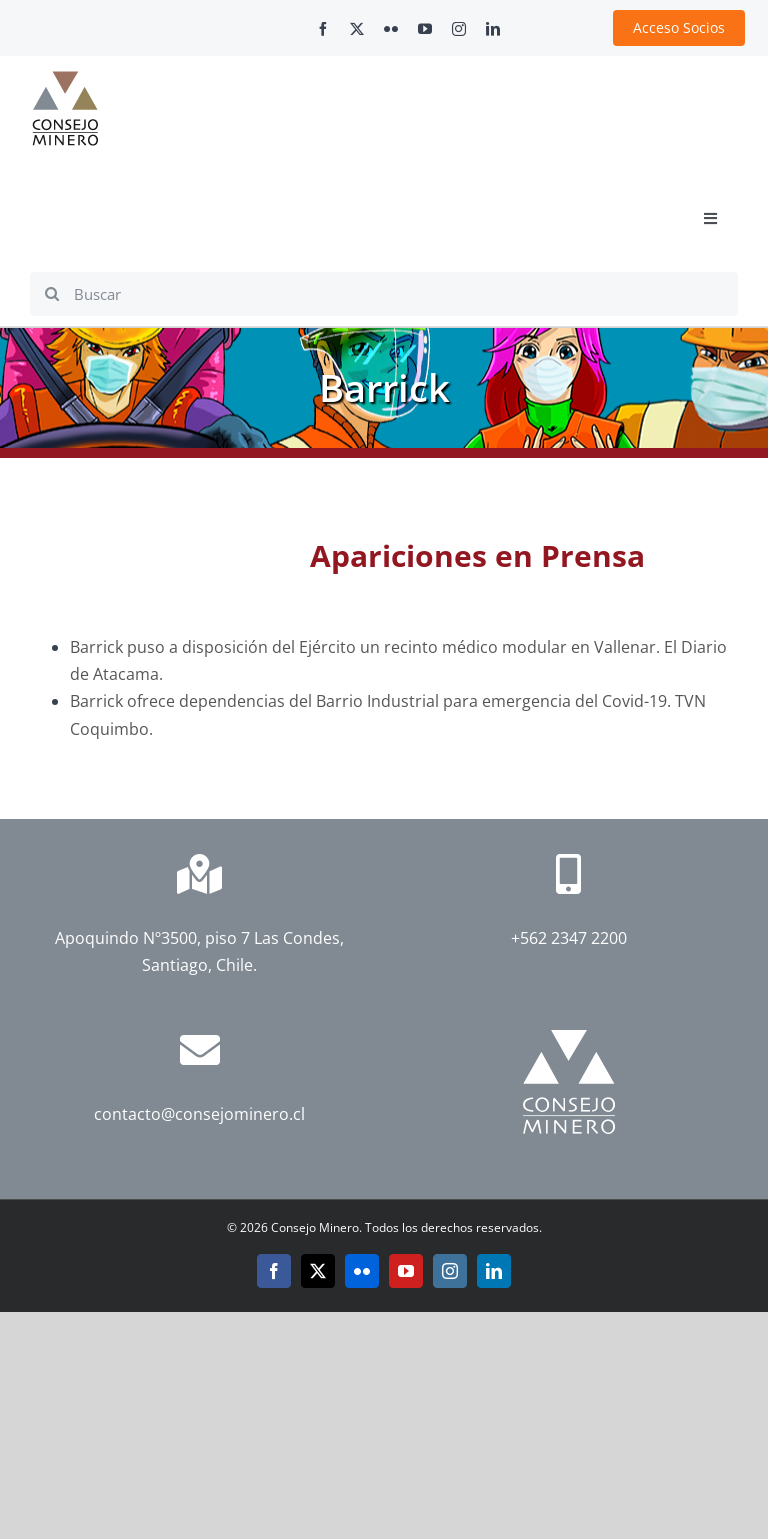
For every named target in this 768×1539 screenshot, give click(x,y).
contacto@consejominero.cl (199, 1114)
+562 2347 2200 (569, 938)
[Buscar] (384, 294)
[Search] (52, 294)
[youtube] (425, 29)
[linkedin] (493, 29)
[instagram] (459, 29)
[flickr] (391, 29)
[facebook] (323, 29)
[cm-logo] (65, 79)
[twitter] (357, 29)
